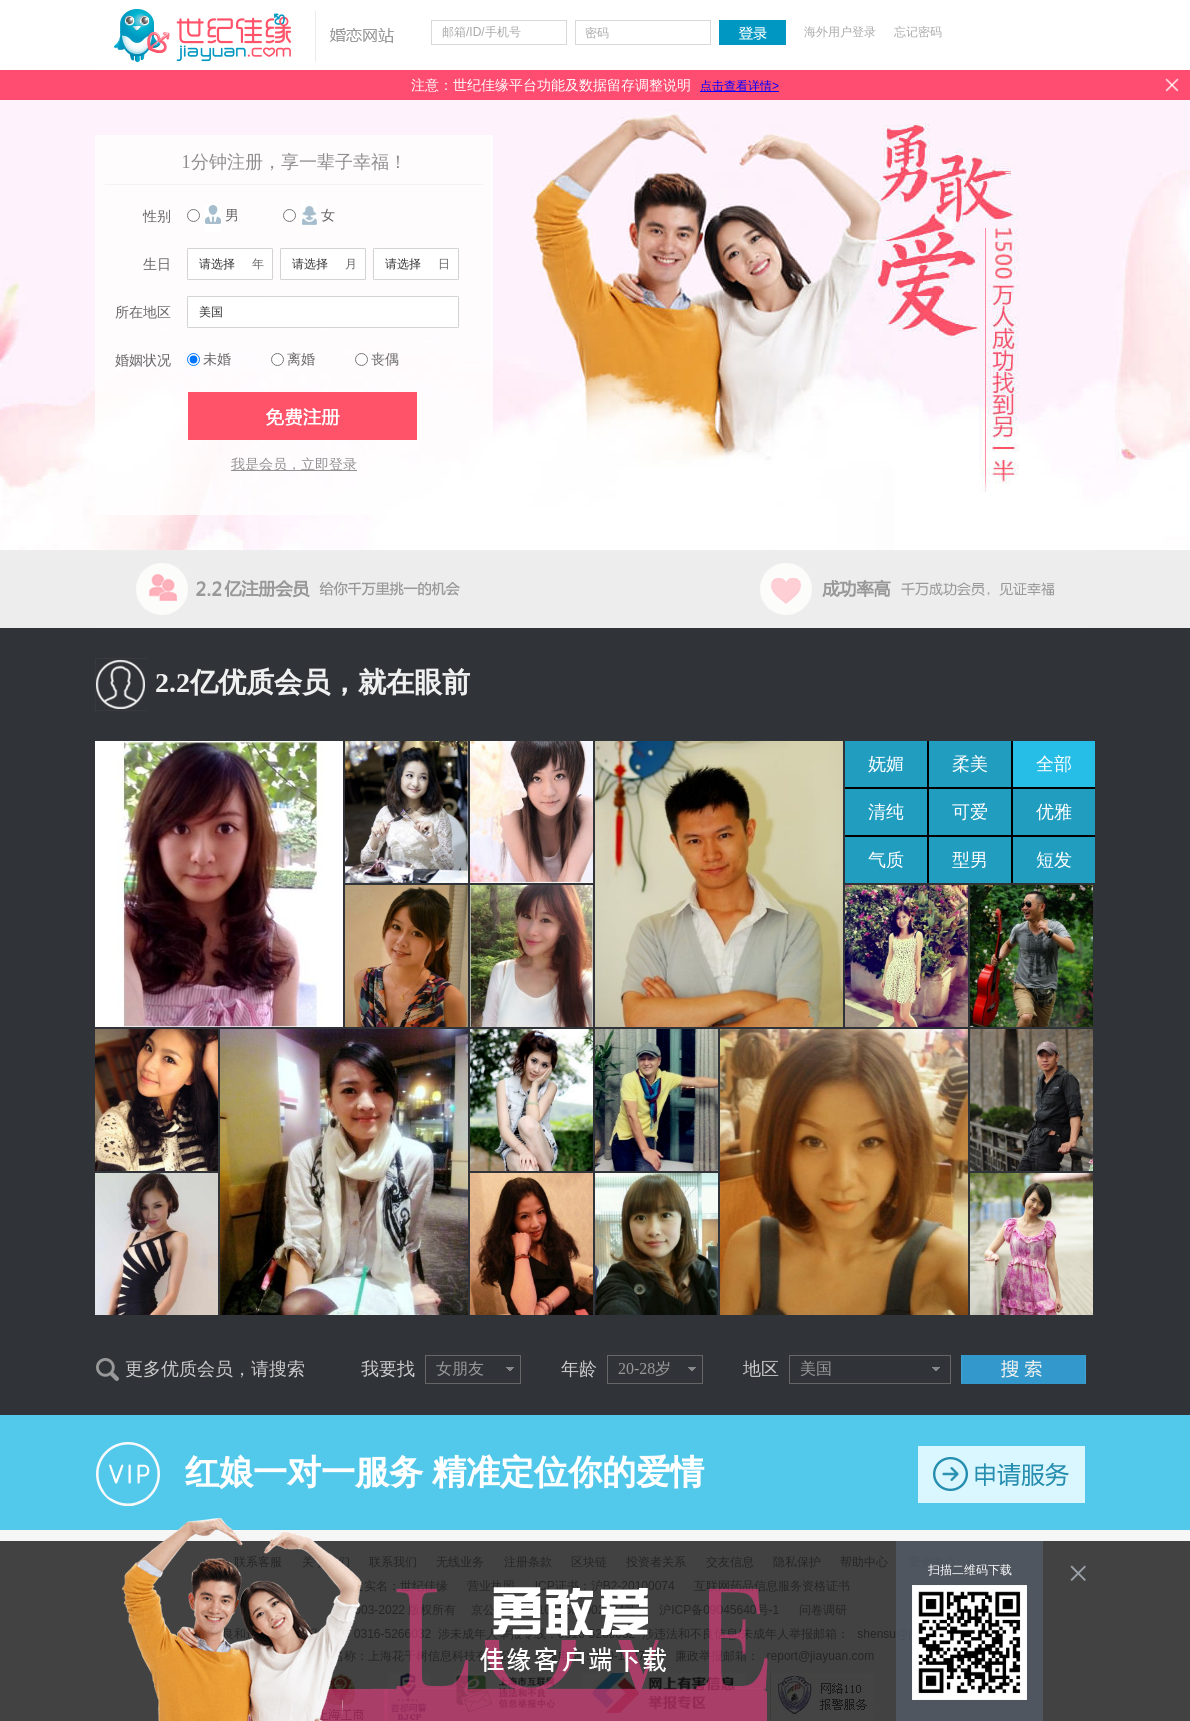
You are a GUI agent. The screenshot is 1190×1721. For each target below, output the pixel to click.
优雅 (1054, 812)
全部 (1054, 764)
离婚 (301, 359)
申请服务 (1001, 1474)
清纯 (886, 812)
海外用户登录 (840, 32)
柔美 (970, 764)
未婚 (217, 359)
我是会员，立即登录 (294, 464)
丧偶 (385, 359)
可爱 (970, 812)
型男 (970, 860)
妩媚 (886, 764)
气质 (886, 860)
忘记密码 (918, 32)
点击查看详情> (739, 86)
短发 (1054, 860)
